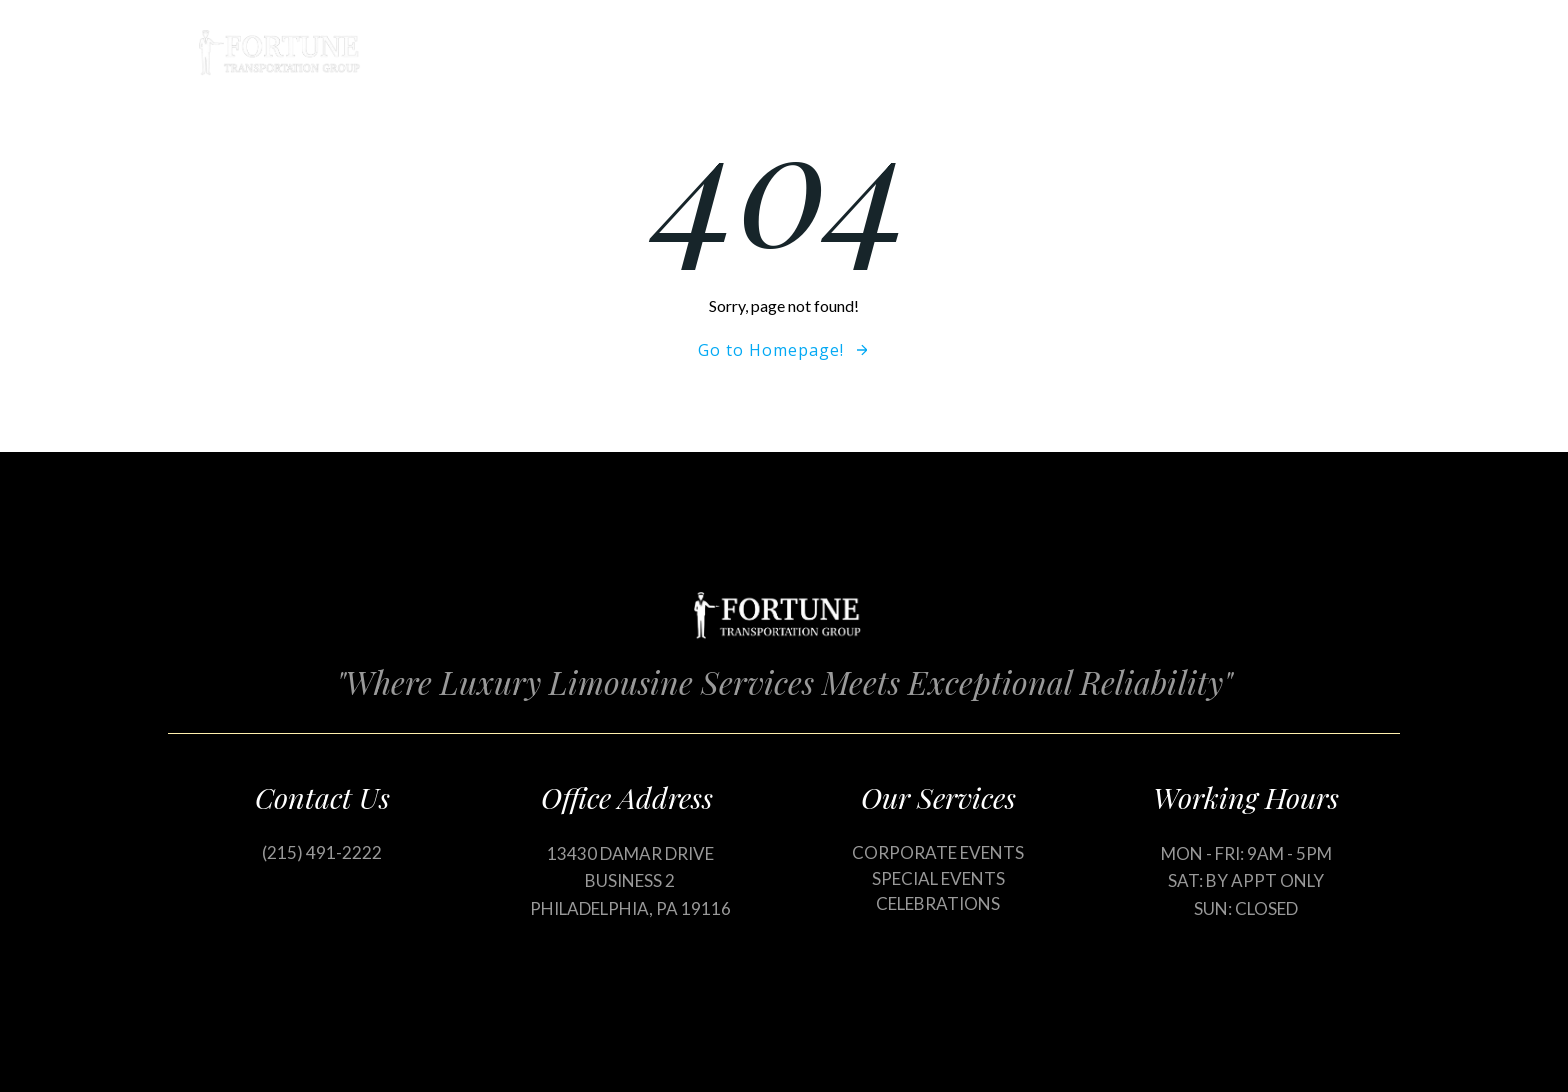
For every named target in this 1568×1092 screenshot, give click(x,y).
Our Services (1025, 52)
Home (903, 52)
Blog (1140, 52)
